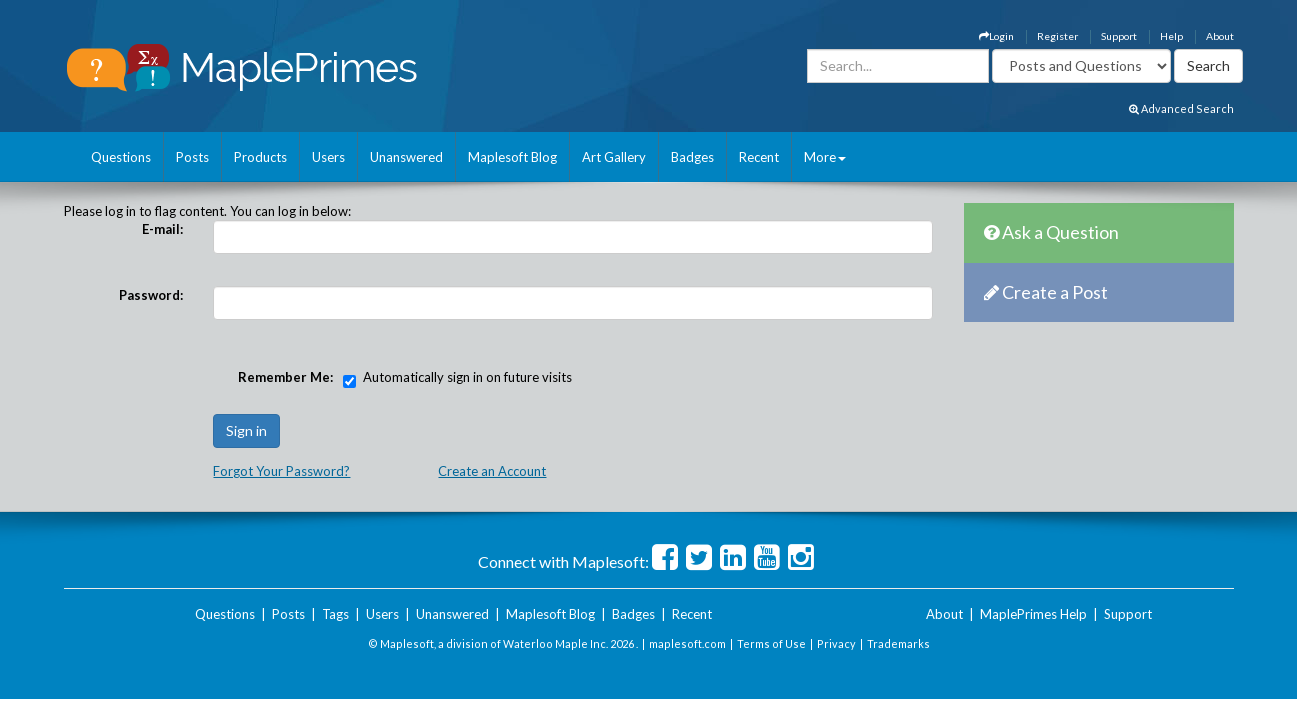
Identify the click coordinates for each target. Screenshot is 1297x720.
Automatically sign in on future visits (467, 377)
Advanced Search (1181, 108)
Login (996, 36)
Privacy (836, 643)
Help (1171, 36)
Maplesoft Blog (512, 157)
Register (1057, 36)
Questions (121, 157)
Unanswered (406, 157)
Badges (692, 157)
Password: (151, 295)
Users (328, 157)
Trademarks (898, 643)
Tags (335, 614)
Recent (759, 157)
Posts (192, 157)
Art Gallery (614, 157)
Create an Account (492, 471)
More (825, 157)
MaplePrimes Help (1033, 614)
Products (260, 157)
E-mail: (162, 229)
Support (1119, 36)
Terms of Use (771, 643)
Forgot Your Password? (281, 471)
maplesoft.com (687, 643)
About (1220, 36)
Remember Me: (285, 377)
